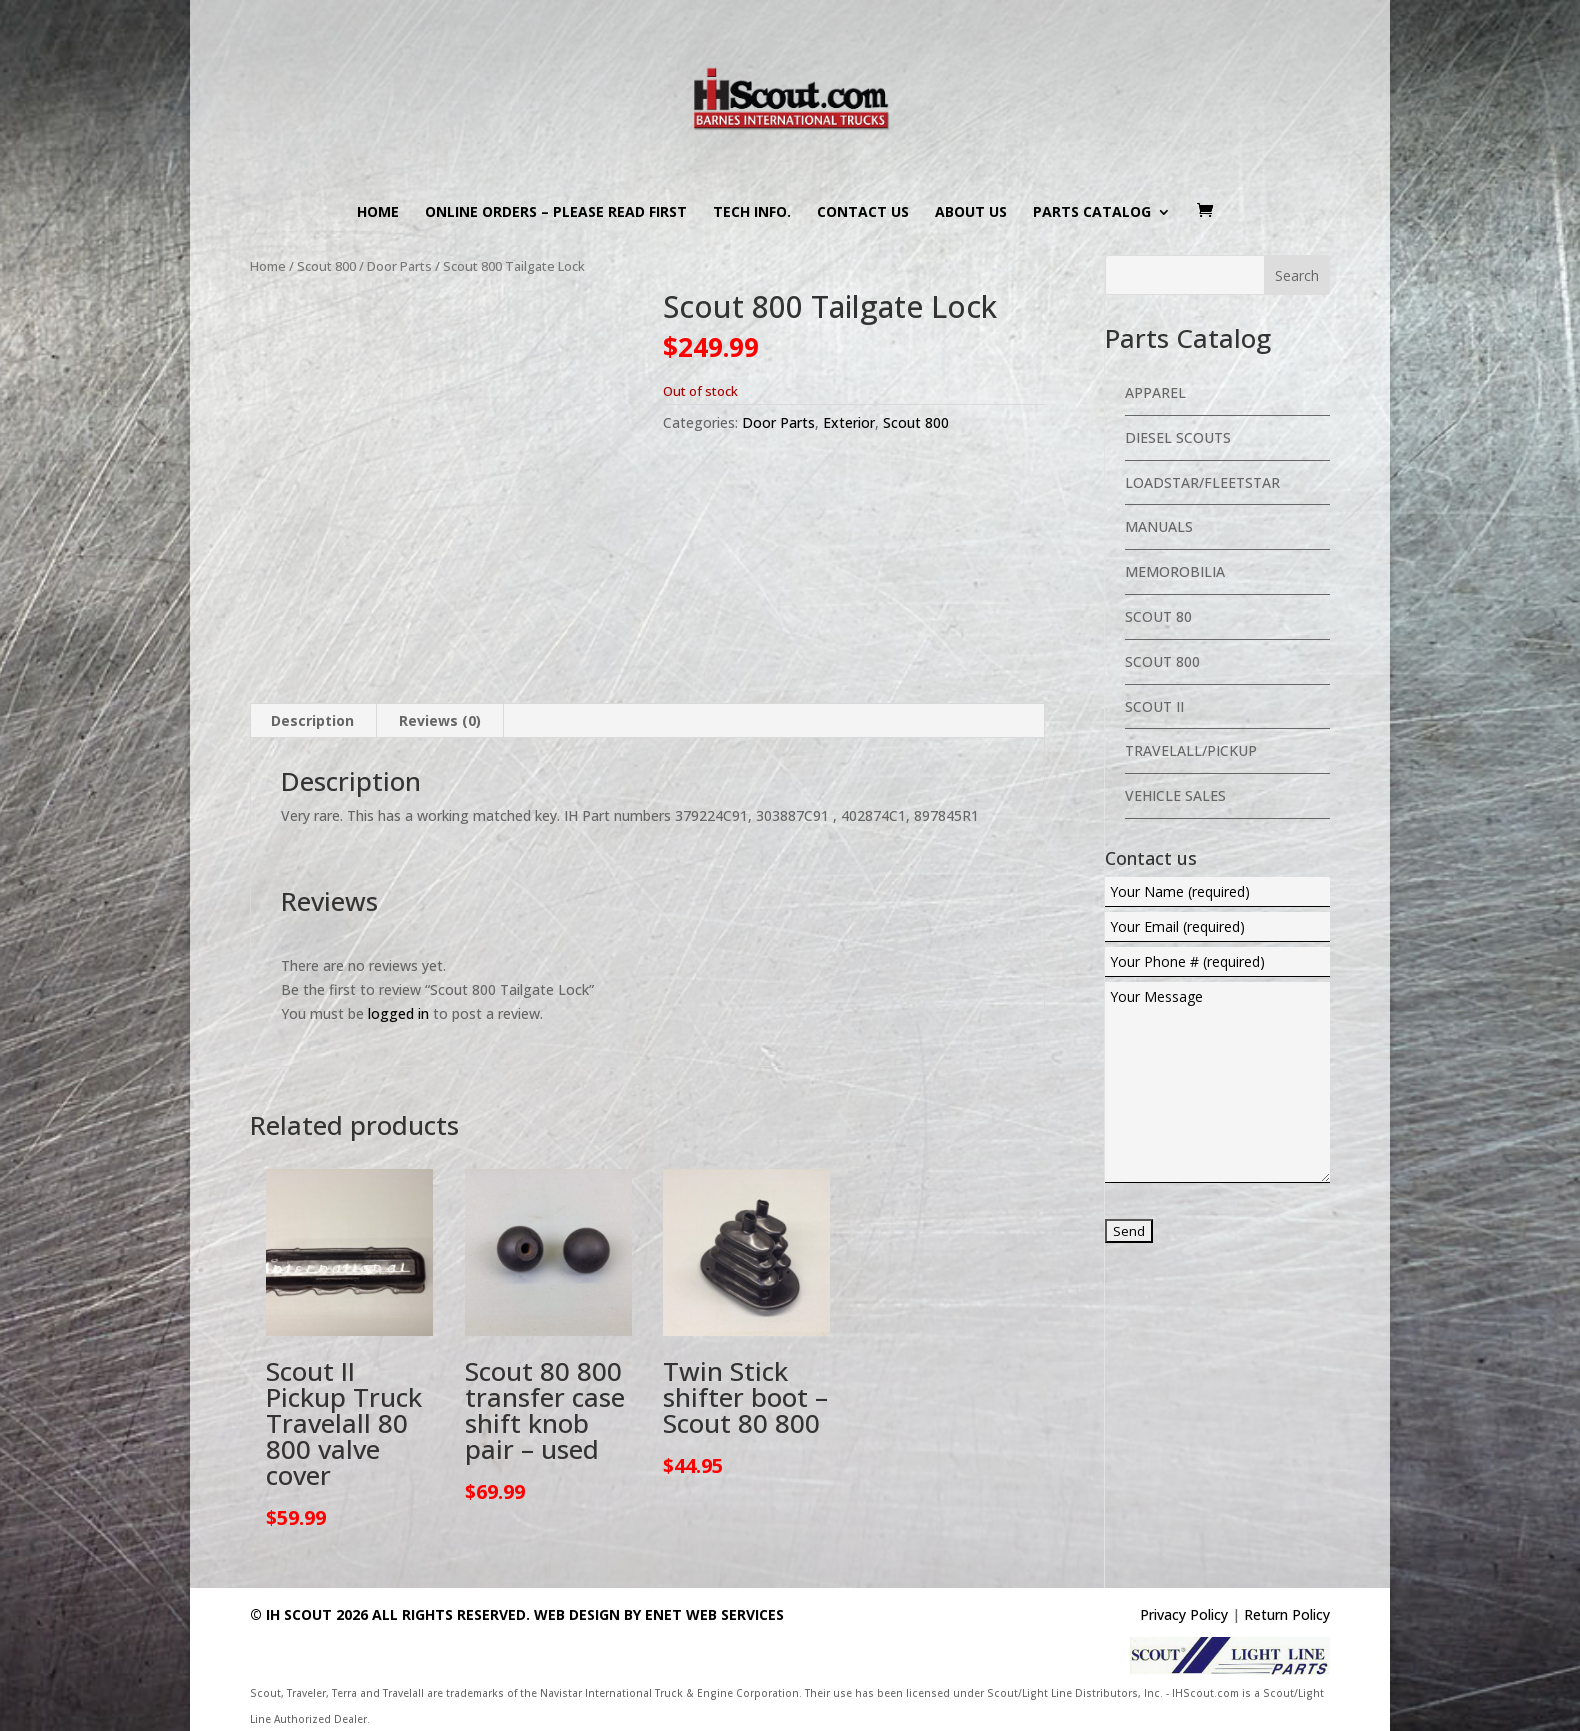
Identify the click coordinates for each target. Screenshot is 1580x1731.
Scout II (1154, 706)
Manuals (1159, 526)
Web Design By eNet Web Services (659, 1614)
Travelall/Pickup (1191, 750)
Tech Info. (752, 213)
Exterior (849, 422)
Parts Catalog (1092, 213)
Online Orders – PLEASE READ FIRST (556, 213)
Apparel (1155, 392)
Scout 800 (326, 266)
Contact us (863, 213)
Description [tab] (312, 720)
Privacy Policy (1184, 1614)
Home (378, 213)
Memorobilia (1175, 571)
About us (971, 213)
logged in (398, 1013)
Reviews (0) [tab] (440, 720)
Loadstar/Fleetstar (1202, 482)
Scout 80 (1158, 616)
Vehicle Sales (1175, 795)
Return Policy (1287, 1614)
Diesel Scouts (1178, 437)
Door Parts (399, 266)
